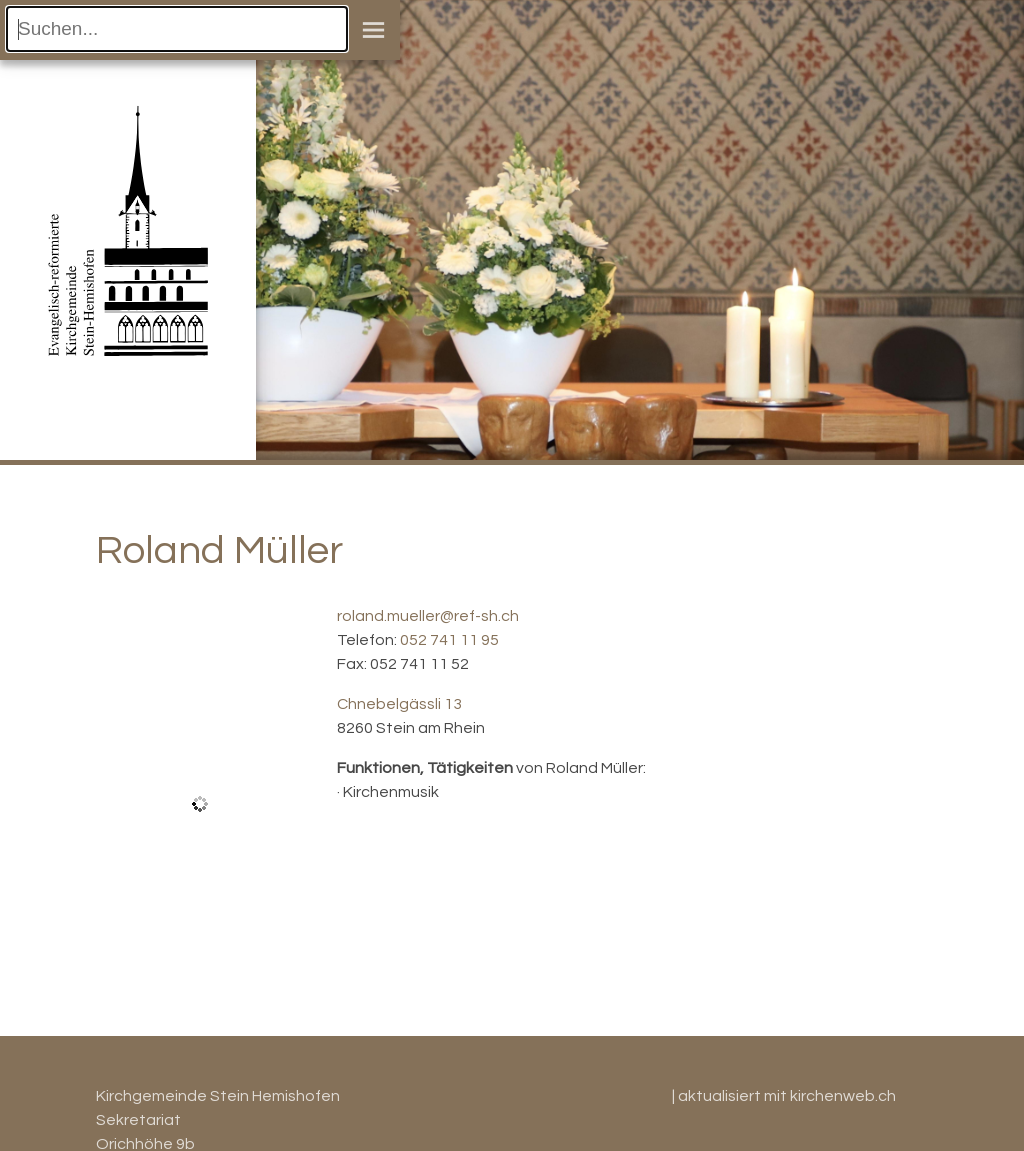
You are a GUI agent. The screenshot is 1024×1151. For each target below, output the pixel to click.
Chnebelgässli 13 (399, 704)
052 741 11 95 (449, 640)
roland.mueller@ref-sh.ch (428, 616)
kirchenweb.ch (843, 1096)
